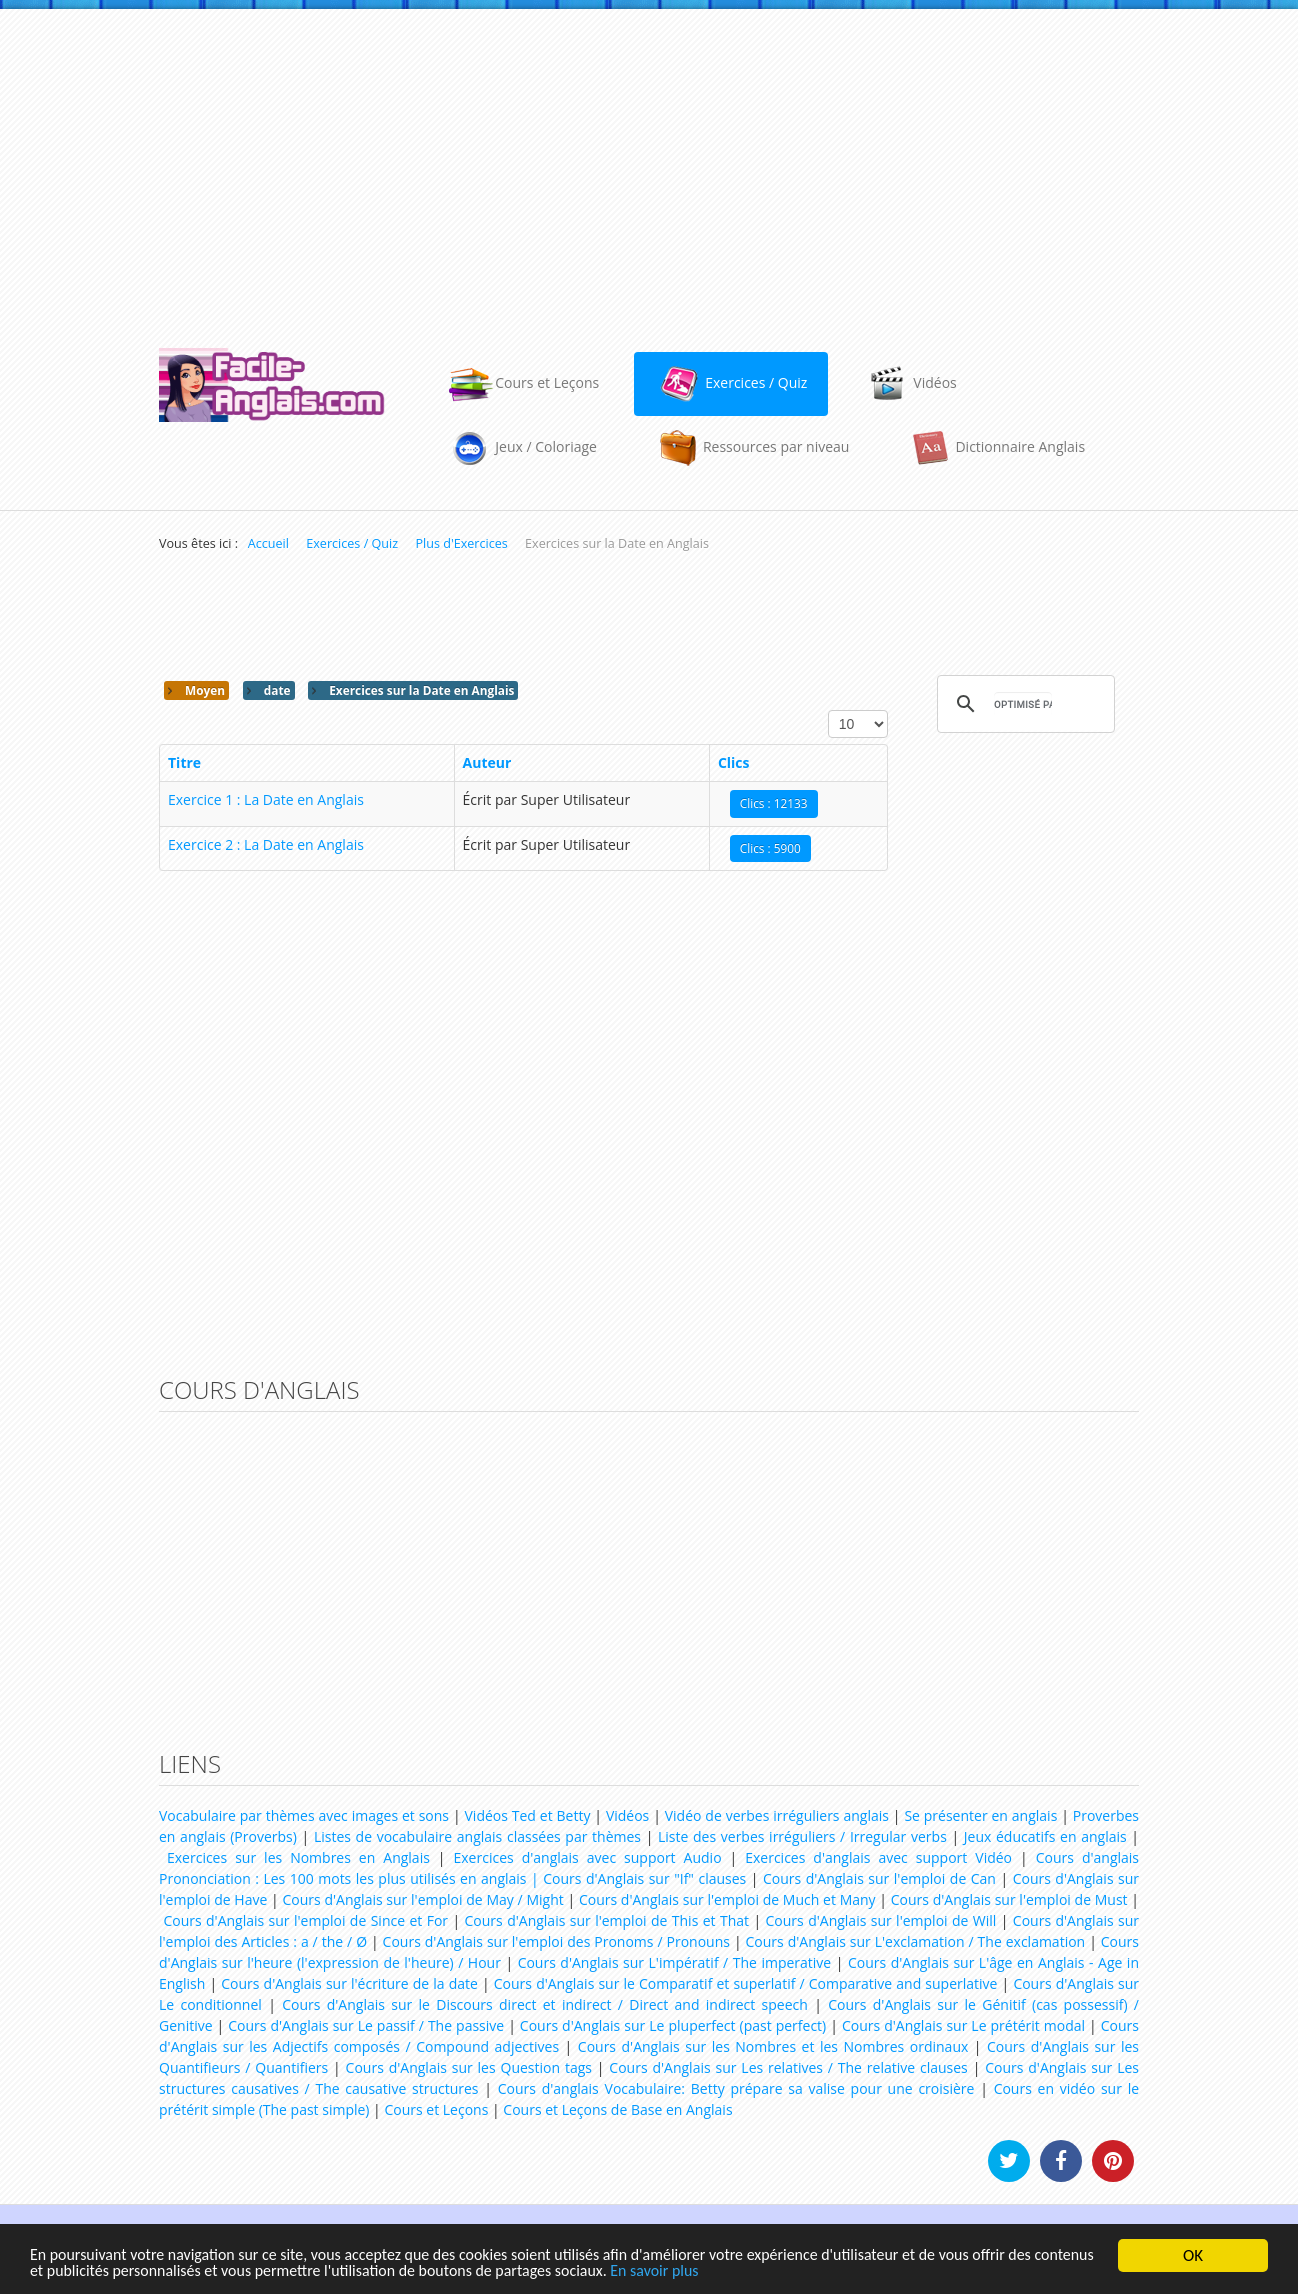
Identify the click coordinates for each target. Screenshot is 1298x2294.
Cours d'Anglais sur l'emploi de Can (879, 1878)
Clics (734, 762)
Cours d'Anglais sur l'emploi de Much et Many (727, 1899)
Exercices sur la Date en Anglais (420, 690)
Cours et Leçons (436, 2109)
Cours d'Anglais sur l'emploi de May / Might (422, 1899)
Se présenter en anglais (980, 1815)
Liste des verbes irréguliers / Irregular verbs (802, 1836)
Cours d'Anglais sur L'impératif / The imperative (675, 1962)
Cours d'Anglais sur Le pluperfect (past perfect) (673, 2025)
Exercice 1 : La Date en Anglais (266, 799)
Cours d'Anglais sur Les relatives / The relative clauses (788, 2067)
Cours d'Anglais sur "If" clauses (644, 1878)
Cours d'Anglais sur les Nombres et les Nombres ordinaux (773, 2046)
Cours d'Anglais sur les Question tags (469, 2067)
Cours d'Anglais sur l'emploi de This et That (607, 1920)
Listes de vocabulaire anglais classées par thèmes (477, 1836)
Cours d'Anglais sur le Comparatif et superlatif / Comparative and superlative (746, 1983)
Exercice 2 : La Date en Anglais (266, 844)
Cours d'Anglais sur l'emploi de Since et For (305, 1920)
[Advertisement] (649, 169)
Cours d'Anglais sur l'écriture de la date (349, 1983)
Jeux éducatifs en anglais (1045, 1836)
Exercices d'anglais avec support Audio (588, 1857)
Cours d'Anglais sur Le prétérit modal (963, 2025)
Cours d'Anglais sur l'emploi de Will (881, 1920)
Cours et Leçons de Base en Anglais (617, 2109)
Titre (184, 762)
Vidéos (627, 1815)
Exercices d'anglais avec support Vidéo (878, 1857)
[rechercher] (1023, 704)
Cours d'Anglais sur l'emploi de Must (1009, 1899)
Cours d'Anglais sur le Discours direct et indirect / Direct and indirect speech (545, 2004)
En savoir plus (764, 2271)
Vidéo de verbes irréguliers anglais (777, 1815)
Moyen (203, 690)
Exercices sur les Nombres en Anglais (298, 1857)
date (276, 690)
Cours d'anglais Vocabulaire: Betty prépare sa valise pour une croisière (736, 2088)
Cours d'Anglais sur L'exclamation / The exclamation (916, 1941)
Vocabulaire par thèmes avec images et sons (304, 1815)
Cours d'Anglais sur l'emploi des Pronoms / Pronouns (556, 1941)
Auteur (487, 762)
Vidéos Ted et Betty (528, 1815)
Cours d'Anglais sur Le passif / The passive (366, 2025)
